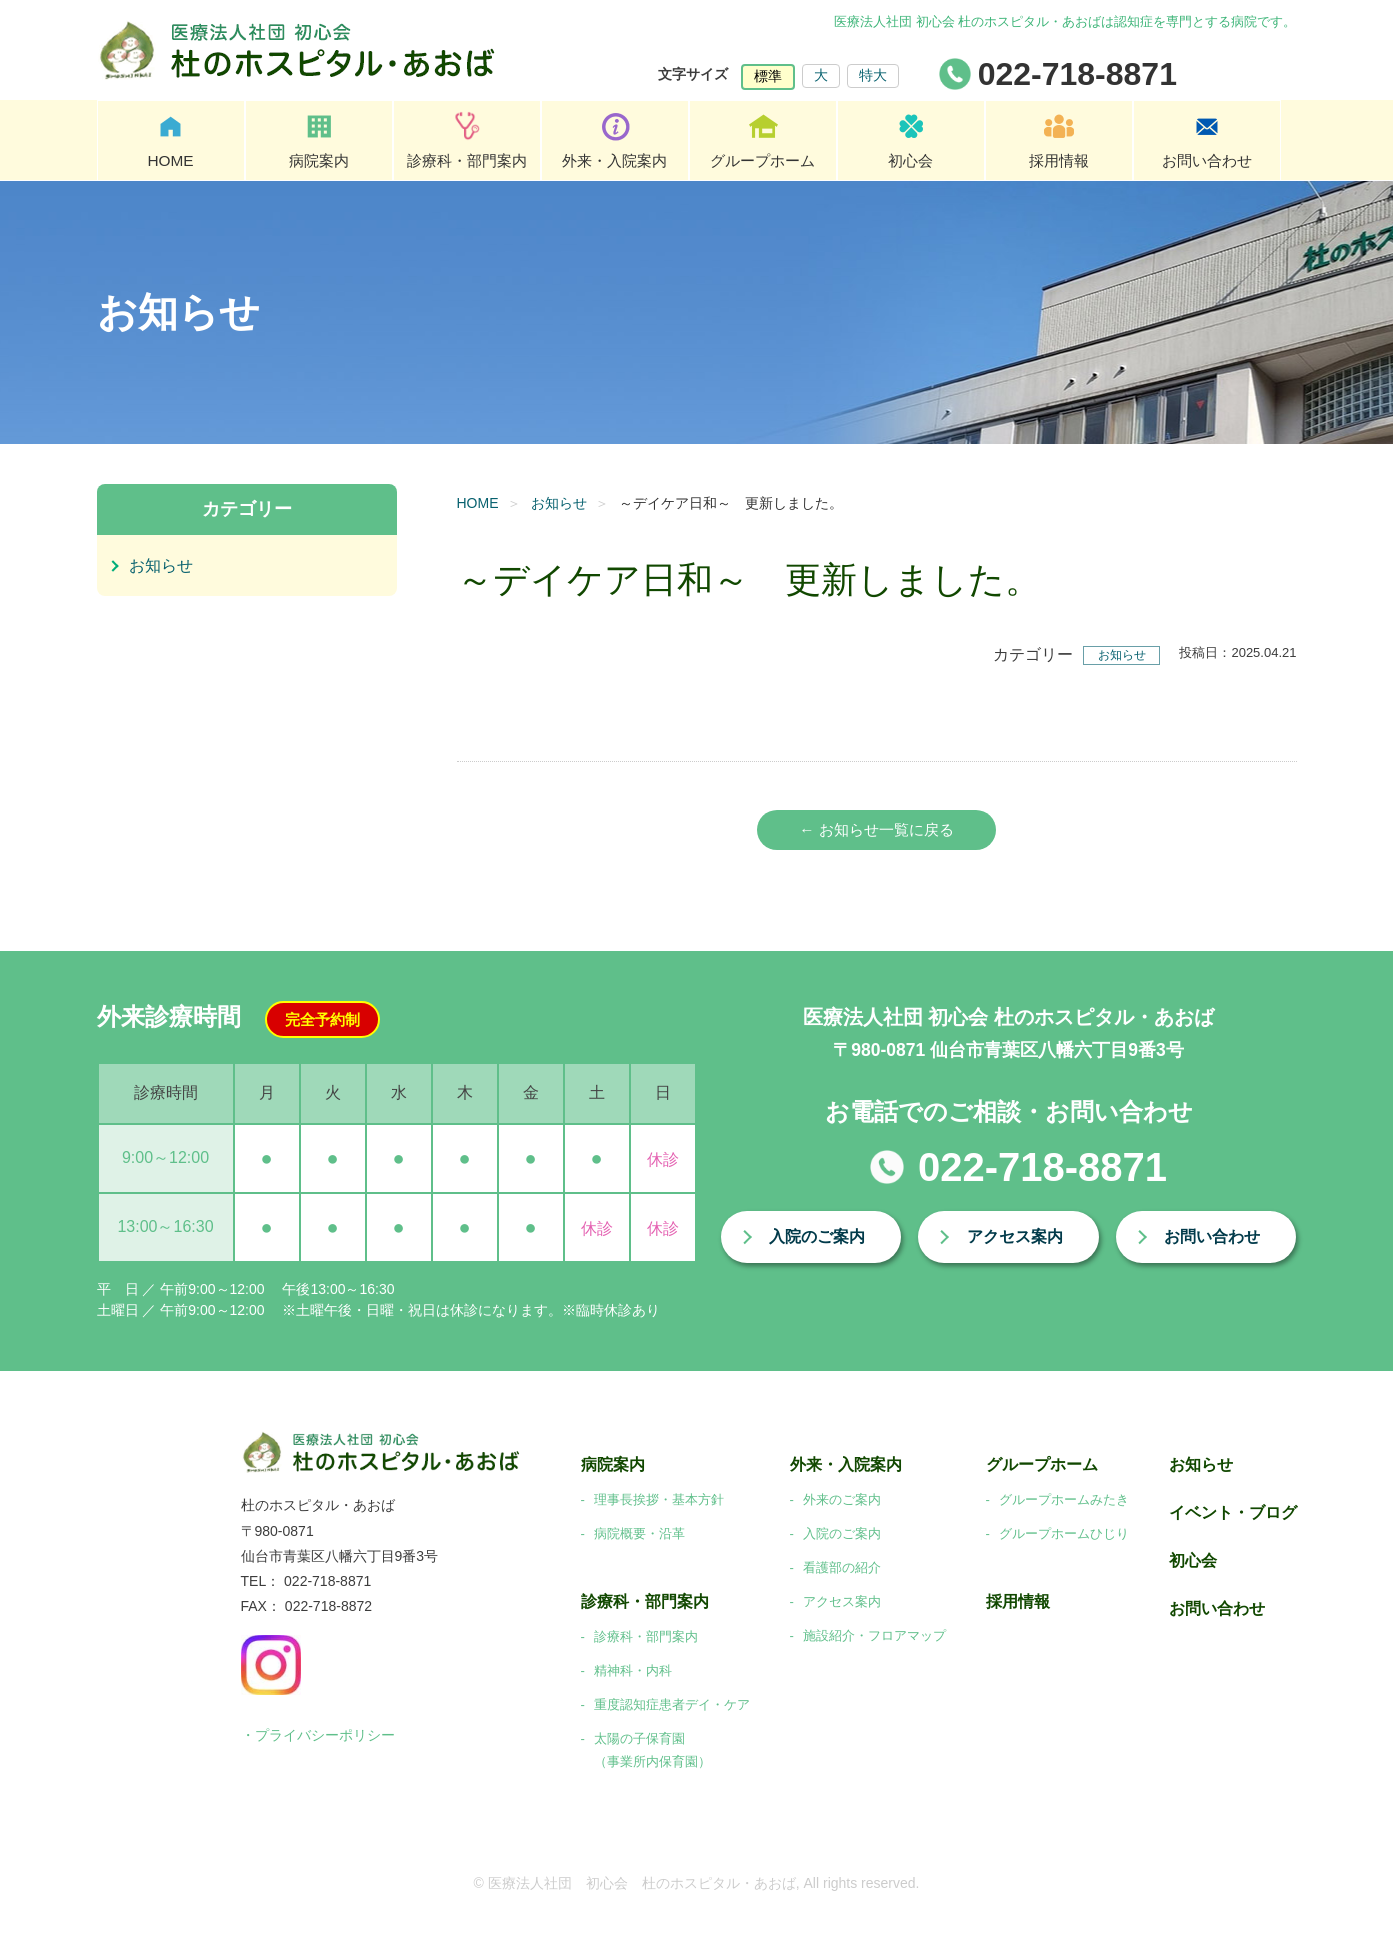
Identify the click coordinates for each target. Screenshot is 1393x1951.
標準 (768, 76)
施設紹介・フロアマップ (874, 1636)
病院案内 (319, 161)
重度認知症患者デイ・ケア (672, 1705)
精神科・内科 (633, 1671)
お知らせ (559, 503)
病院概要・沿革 (639, 1534)
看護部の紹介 (842, 1568)
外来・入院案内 (615, 161)
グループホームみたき (1064, 1501)
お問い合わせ (1207, 161)
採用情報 (1059, 161)
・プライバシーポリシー (318, 1737)
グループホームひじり (1064, 1534)
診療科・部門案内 (467, 161)
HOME (171, 161)
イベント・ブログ (1233, 1514)
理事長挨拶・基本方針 (659, 1501)
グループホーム (763, 161)
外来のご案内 (842, 1501)
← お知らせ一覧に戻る (876, 829)
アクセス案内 (1015, 1238)
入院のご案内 (817, 1238)
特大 (873, 75)
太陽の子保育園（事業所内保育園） (652, 1751)
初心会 (911, 161)
